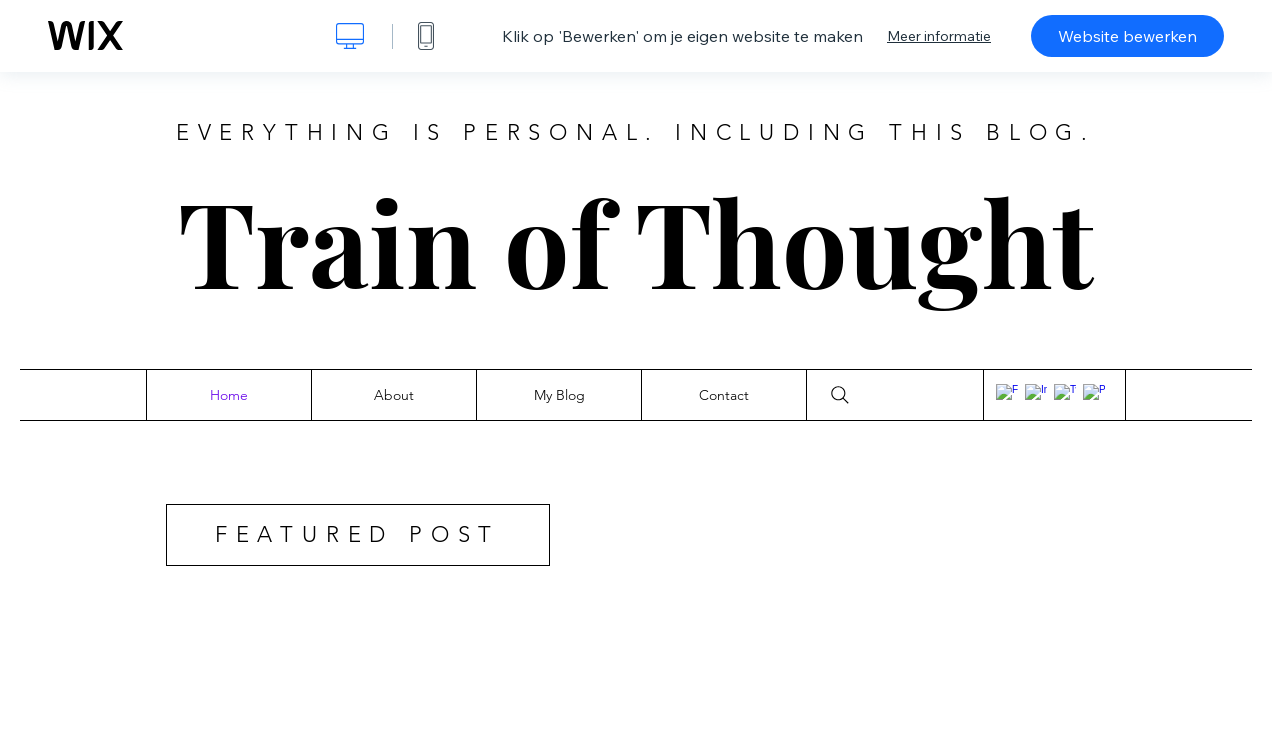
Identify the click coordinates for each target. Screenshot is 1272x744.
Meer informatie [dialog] (939, 36)
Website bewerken (1127, 36)
